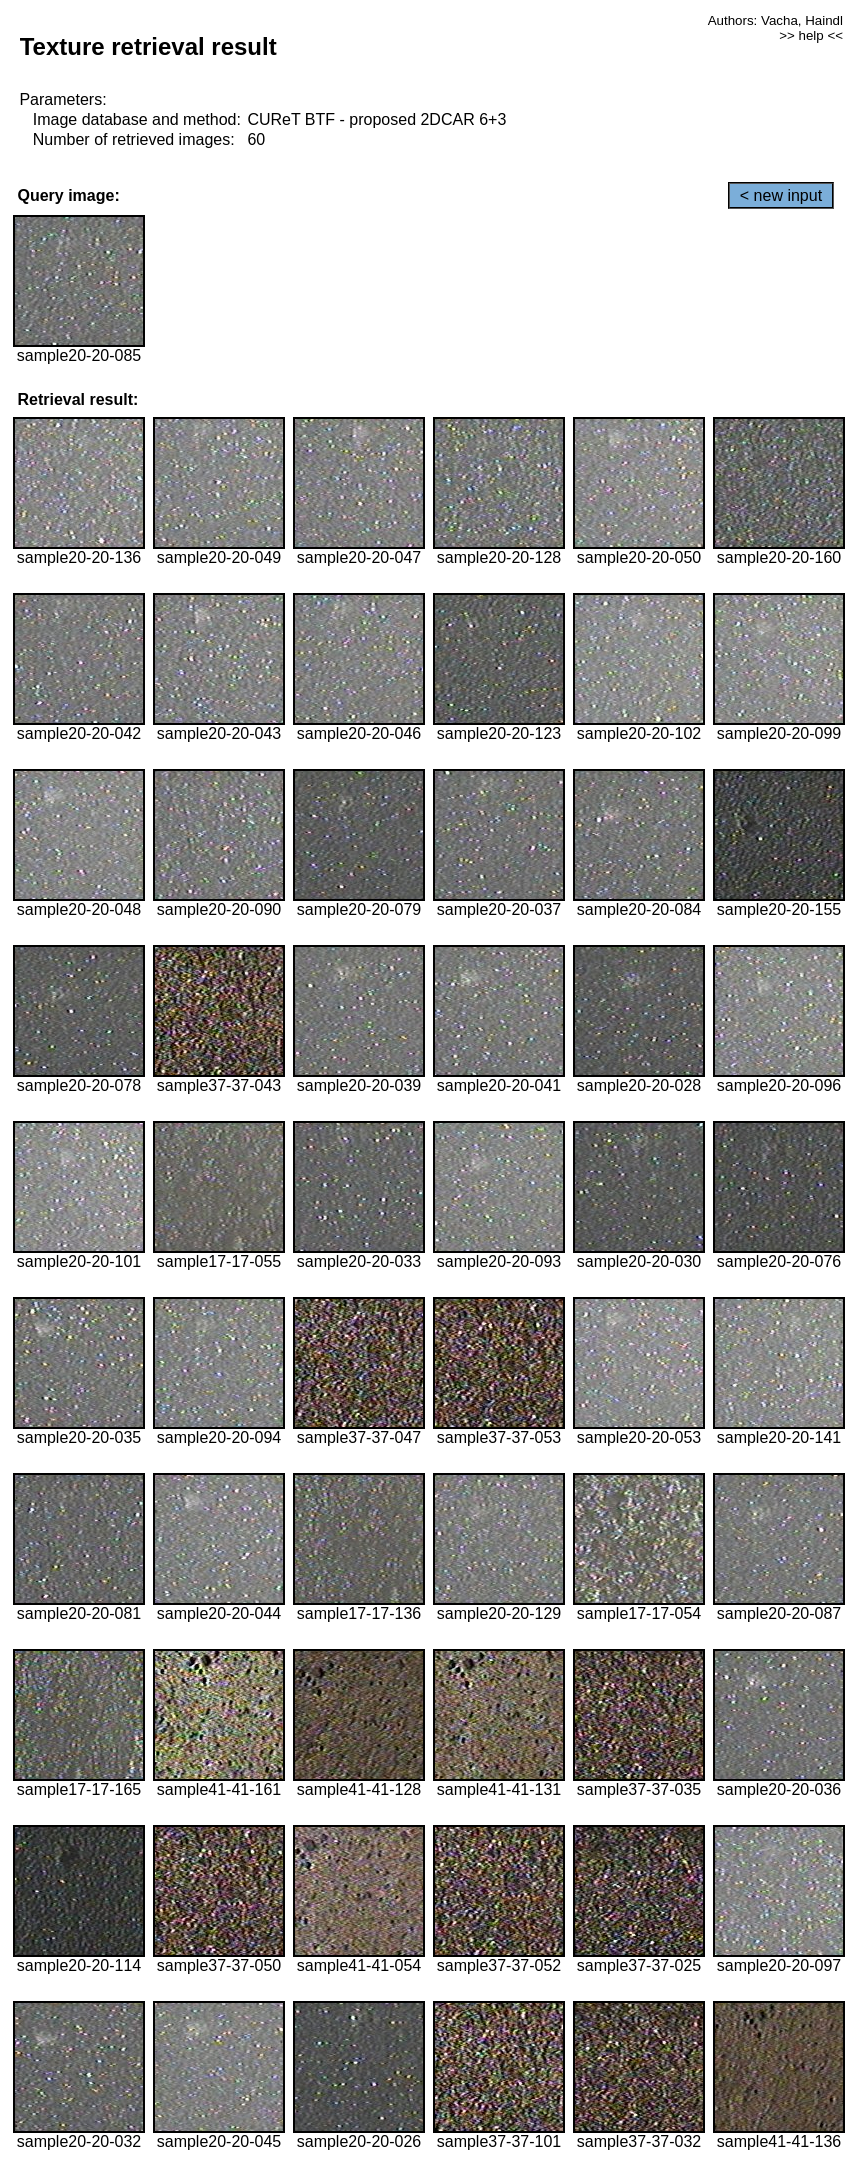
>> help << (811, 35)
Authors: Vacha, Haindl (775, 20)
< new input (781, 195)
